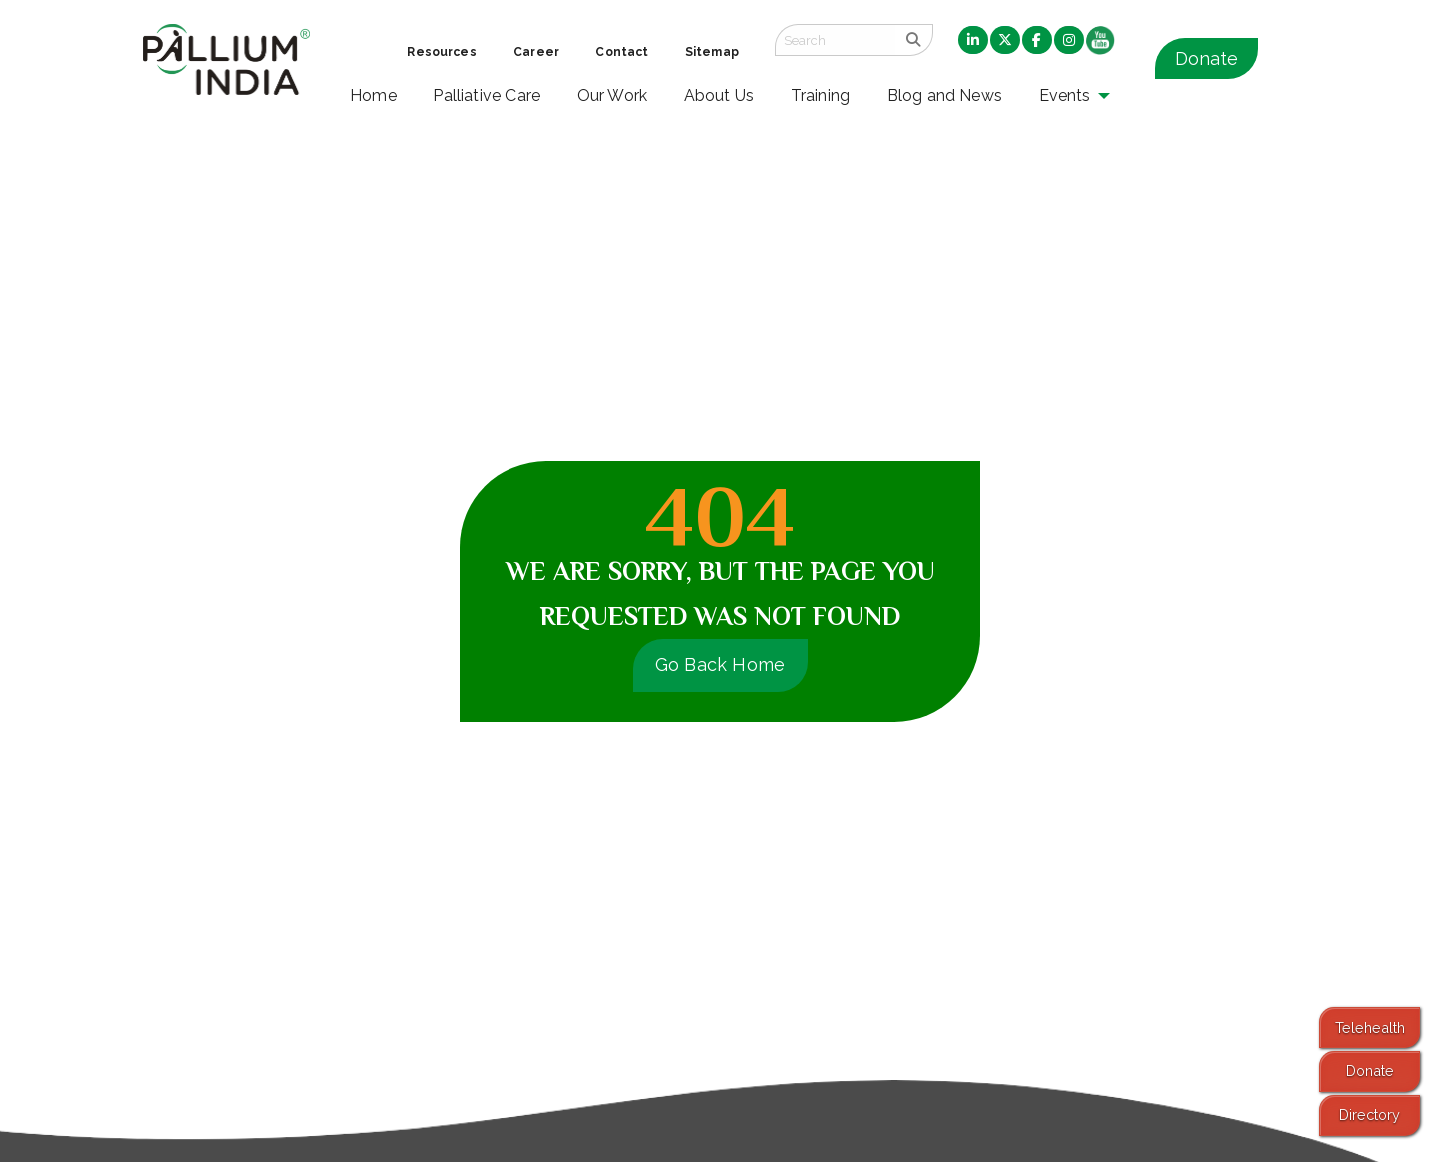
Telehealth (1370, 1027)
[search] (913, 40)
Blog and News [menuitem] (944, 95)
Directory (1369, 1114)
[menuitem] (973, 41)
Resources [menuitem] (441, 52)
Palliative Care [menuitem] (486, 95)
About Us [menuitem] (719, 95)
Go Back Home (720, 664)
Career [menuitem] (536, 52)
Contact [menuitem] (621, 52)
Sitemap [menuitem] (712, 52)
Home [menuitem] (373, 95)
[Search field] (835, 40)
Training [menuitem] (821, 95)
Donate (1206, 58)
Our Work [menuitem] (612, 95)
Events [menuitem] (1065, 95)
